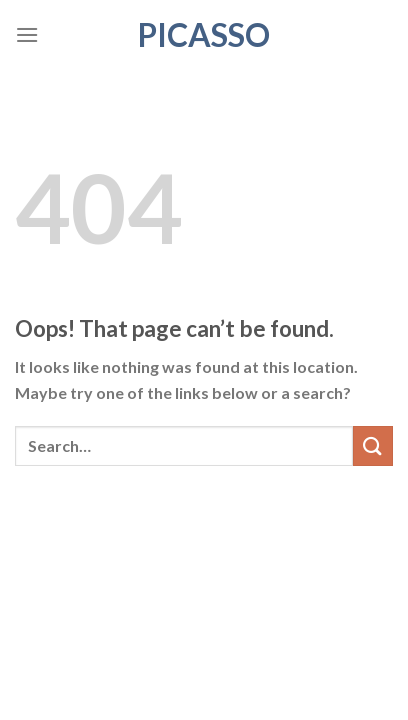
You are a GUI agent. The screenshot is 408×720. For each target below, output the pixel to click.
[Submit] (373, 445)
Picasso (204, 35)
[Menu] (27, 34)
